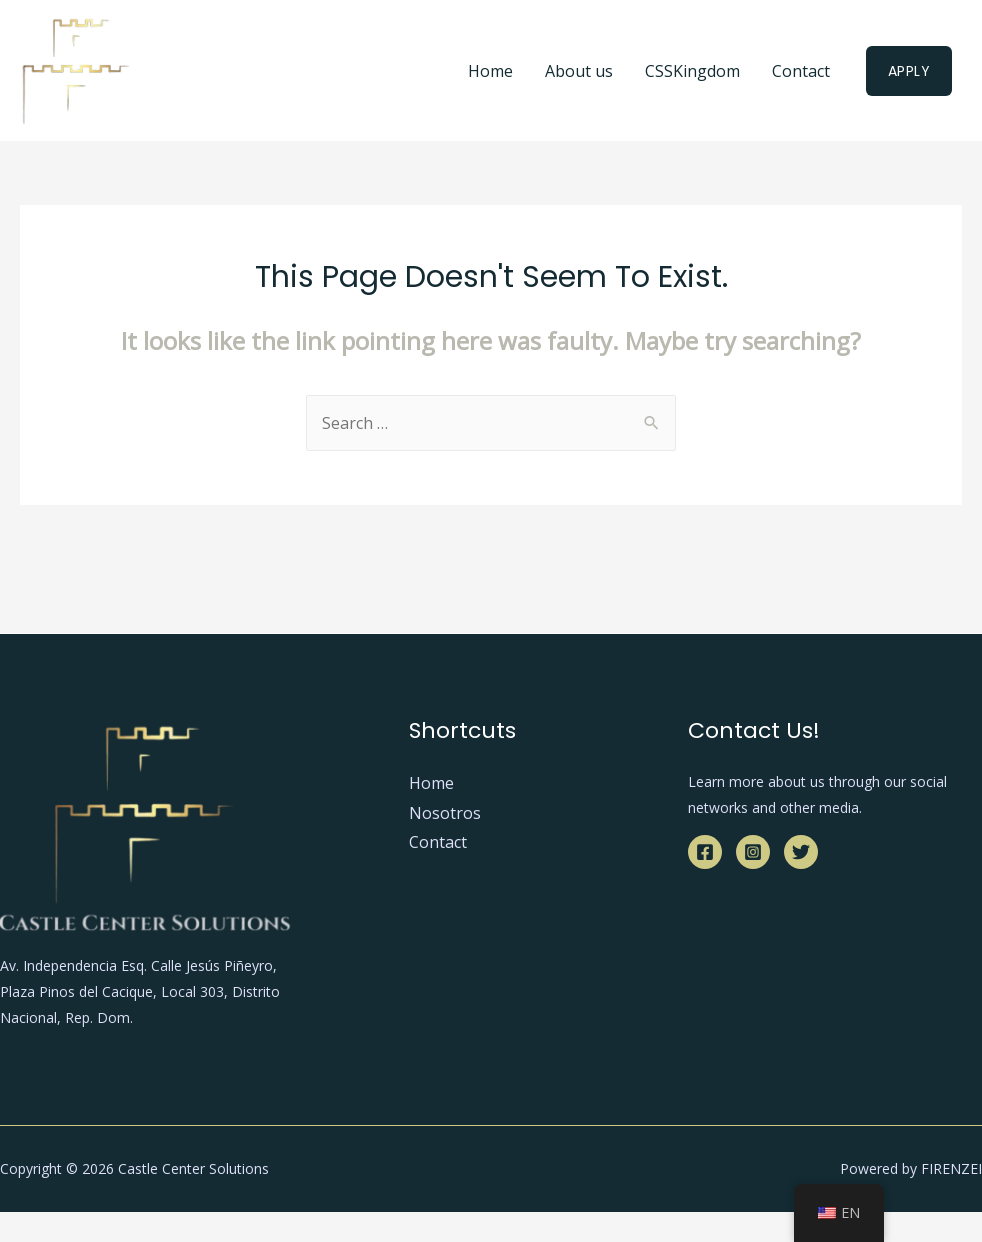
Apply (909, 71)
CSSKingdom (692, 71)
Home (490, 71)
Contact (801, 71)
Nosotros (445, 813)
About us (579, 71)
